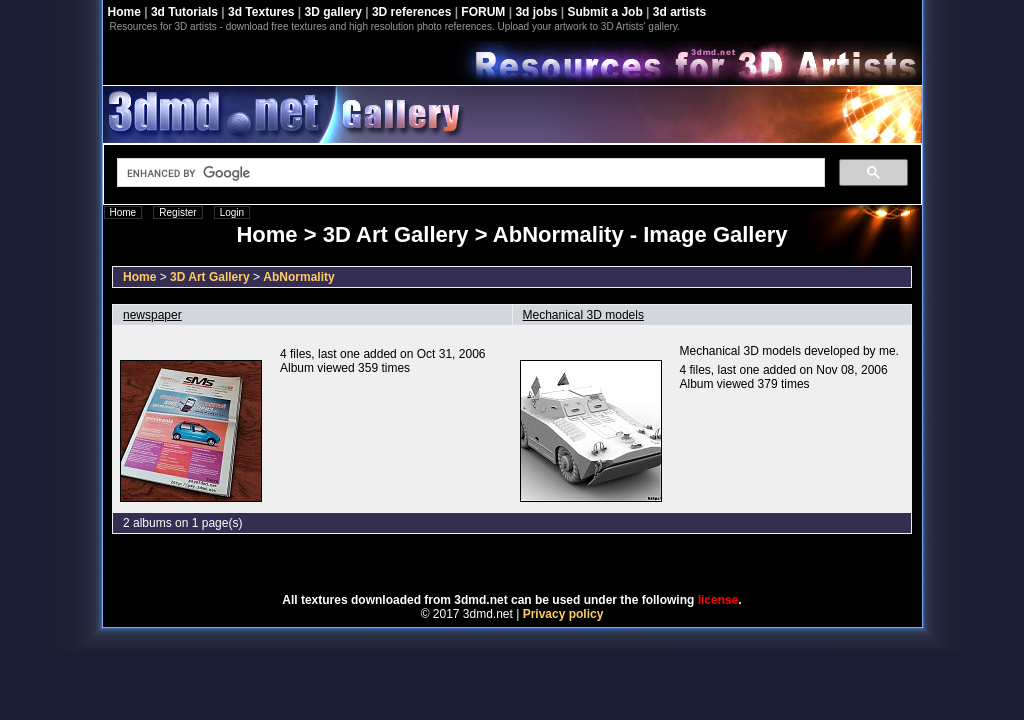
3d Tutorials (184, 12)
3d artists (679, 12)
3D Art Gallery (210, 277)
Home (124, 12)
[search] (469, 173)
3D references (411, 12)
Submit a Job (604, 12)
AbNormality (298, 277)
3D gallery (333, 12)
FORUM (483, 12)
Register (177, 212)
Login (232, 212)
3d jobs (536, 12)
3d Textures (261, 12)
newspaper (152, 315)
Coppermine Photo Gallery (537, 564)
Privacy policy (563, 614)
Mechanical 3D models (583, 315)
